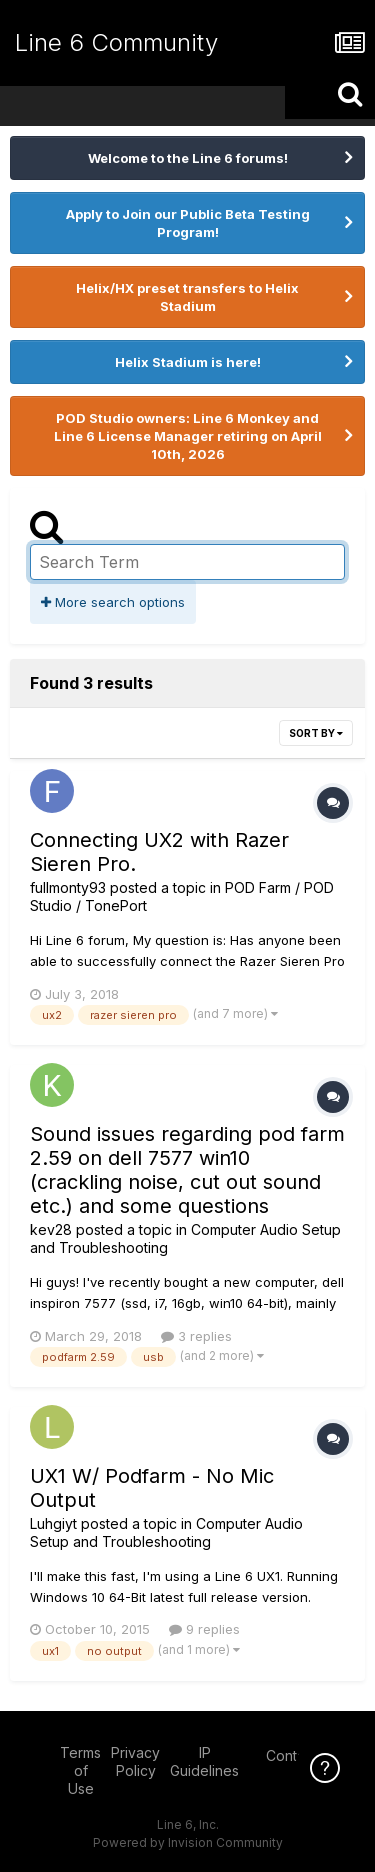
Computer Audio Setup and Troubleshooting (166, 1532)
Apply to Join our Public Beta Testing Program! (188, 223)
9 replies (204, 1629)
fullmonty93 (68, 887)
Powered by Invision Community (188, 1842)
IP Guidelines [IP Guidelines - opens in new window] (204, 1761)
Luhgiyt (53, 1523)
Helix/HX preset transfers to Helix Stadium (187, 297)
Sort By (316, 733)
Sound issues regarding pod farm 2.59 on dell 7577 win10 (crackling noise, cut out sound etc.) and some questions (187, 1170)
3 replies (196, 1336)
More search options (113, 602)
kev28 (51, 1229)
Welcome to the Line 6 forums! (188, 158)
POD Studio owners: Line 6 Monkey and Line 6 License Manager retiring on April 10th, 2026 (188, 436)
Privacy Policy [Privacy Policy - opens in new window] (135, 1761)
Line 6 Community (116, 42)
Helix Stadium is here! (188, 362)
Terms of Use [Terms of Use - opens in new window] (80, 1770)
